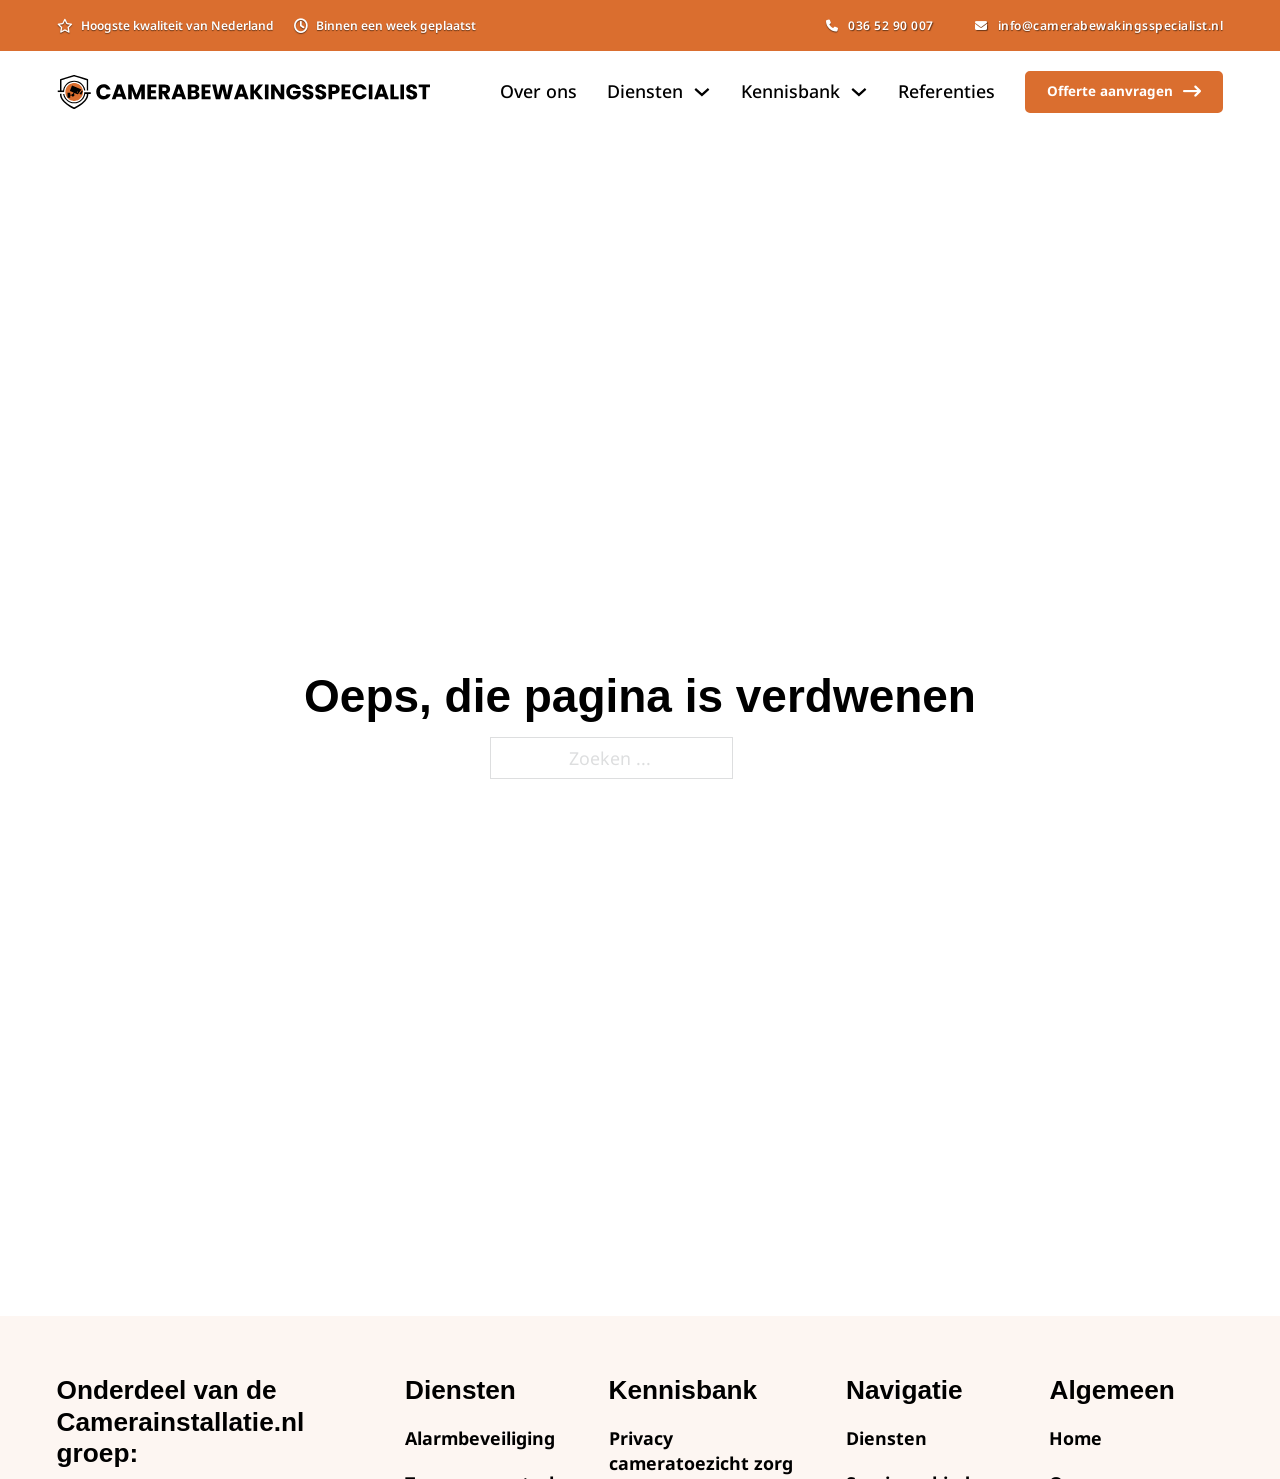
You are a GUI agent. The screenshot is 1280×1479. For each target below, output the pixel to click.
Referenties (946, 91)
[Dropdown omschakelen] (702, 92)
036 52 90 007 (880, 25)
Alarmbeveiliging (480, 1438)
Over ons (538, 91)
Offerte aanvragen (1124, 91)
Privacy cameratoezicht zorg (701, 1450)
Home (1075, 1438)
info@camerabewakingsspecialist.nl (1099, 25)
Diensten (886, 1438)
